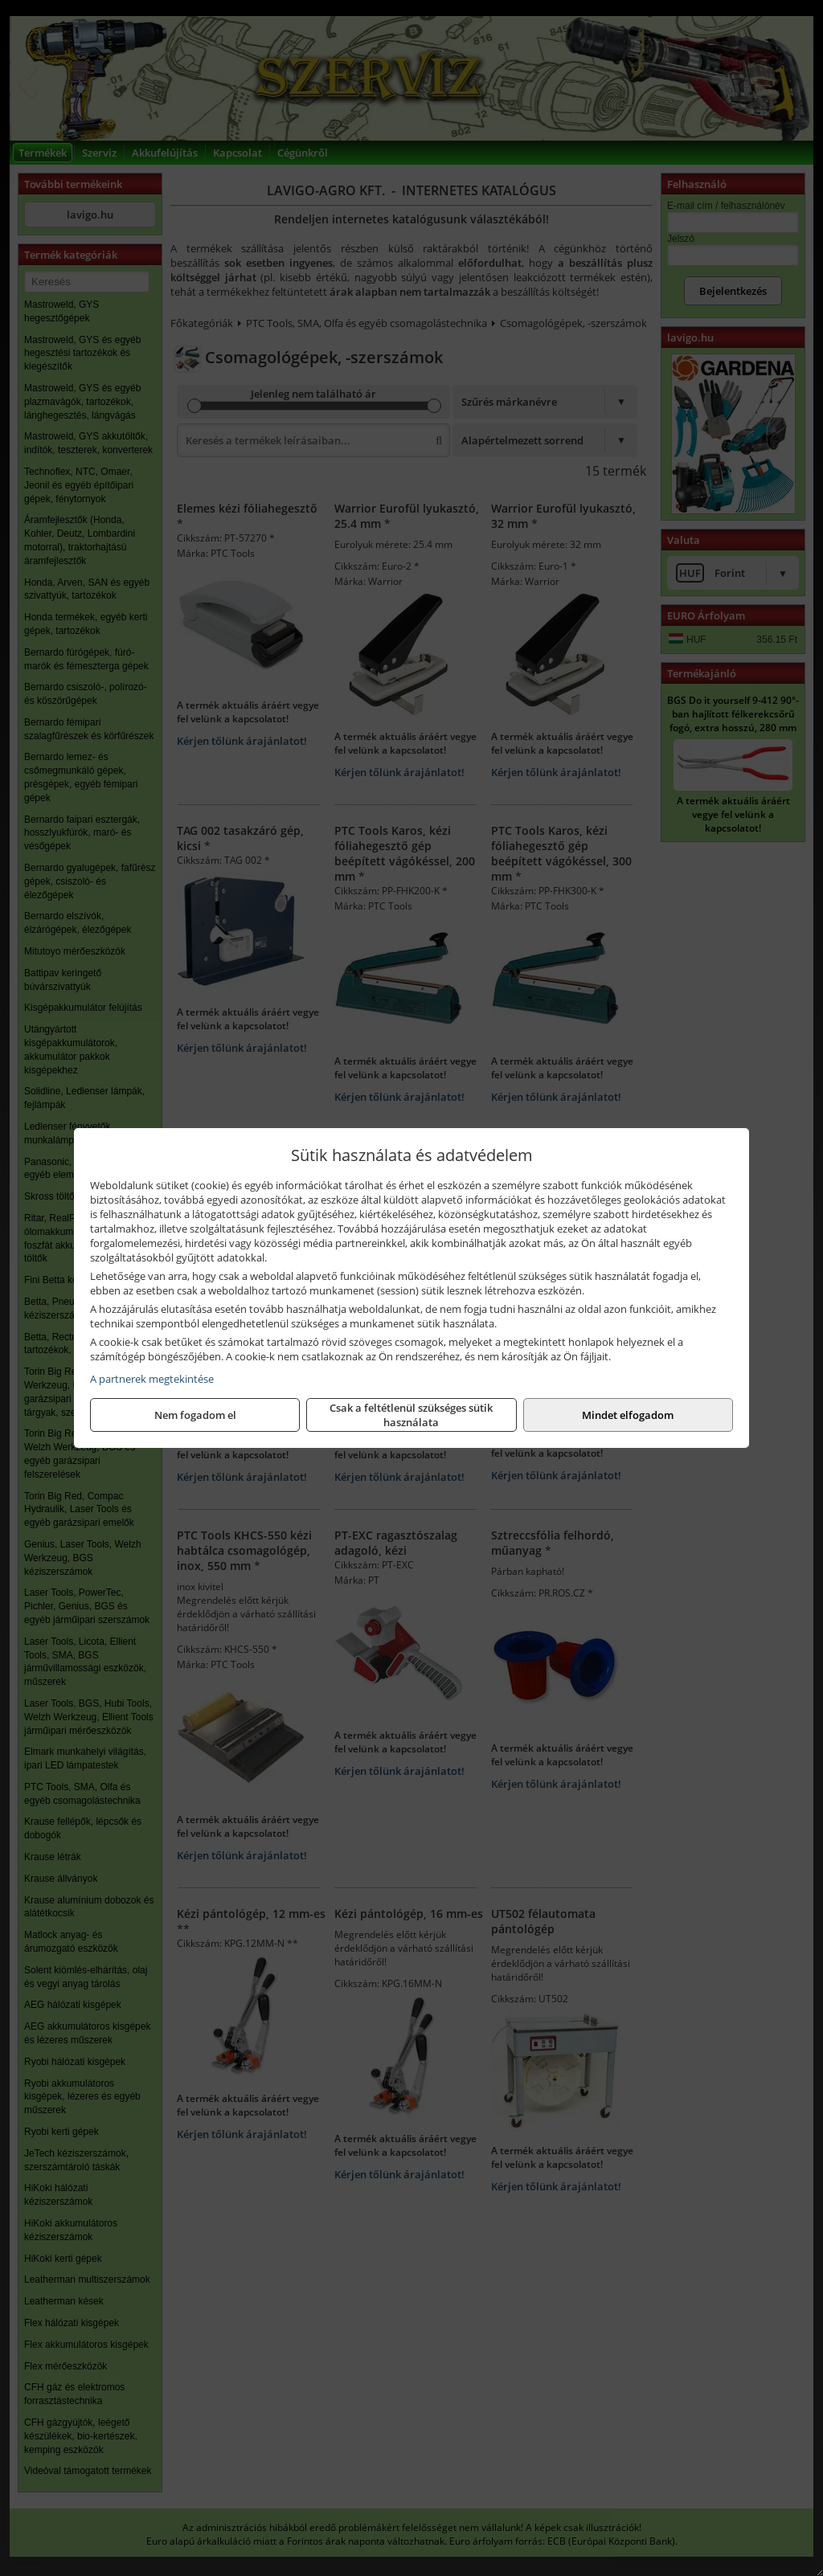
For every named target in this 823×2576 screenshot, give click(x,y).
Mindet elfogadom (628, 1415)
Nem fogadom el (195, 1415)
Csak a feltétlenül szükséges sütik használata (411, 1414)
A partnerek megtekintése (152, 1379)
